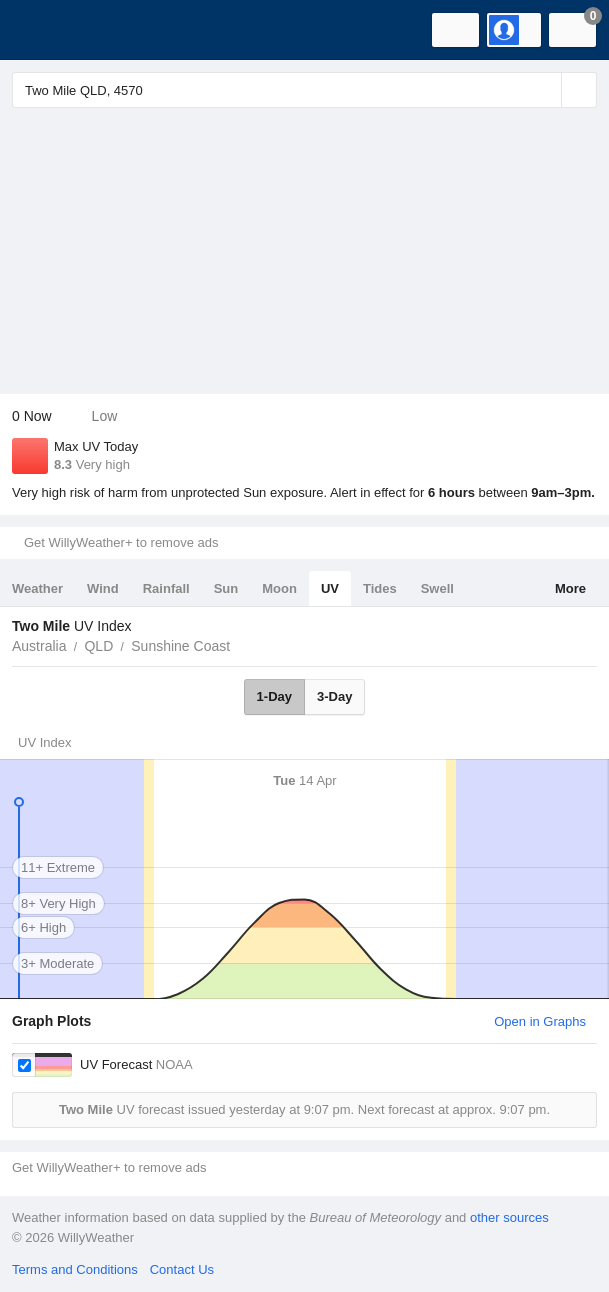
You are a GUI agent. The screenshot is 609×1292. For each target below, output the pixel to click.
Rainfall (166, 588)
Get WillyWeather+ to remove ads (121, 542)
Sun (226, 588)
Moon (279, 588)
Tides (380, 588)
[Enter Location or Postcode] (304, 90)
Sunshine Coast (180, 646)
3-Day (334, 696)
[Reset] (544, 90)
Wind (103, 588)
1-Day (274, 696)
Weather (37, 588)
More (570, 588)
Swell (437, 588)
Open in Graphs (540, 1021)
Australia (39, 646)
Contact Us (182, 1269)
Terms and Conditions (75, 1269)
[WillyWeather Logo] (45, 30)
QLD (98, 646)
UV (330, 588)
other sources (509, 1217)
